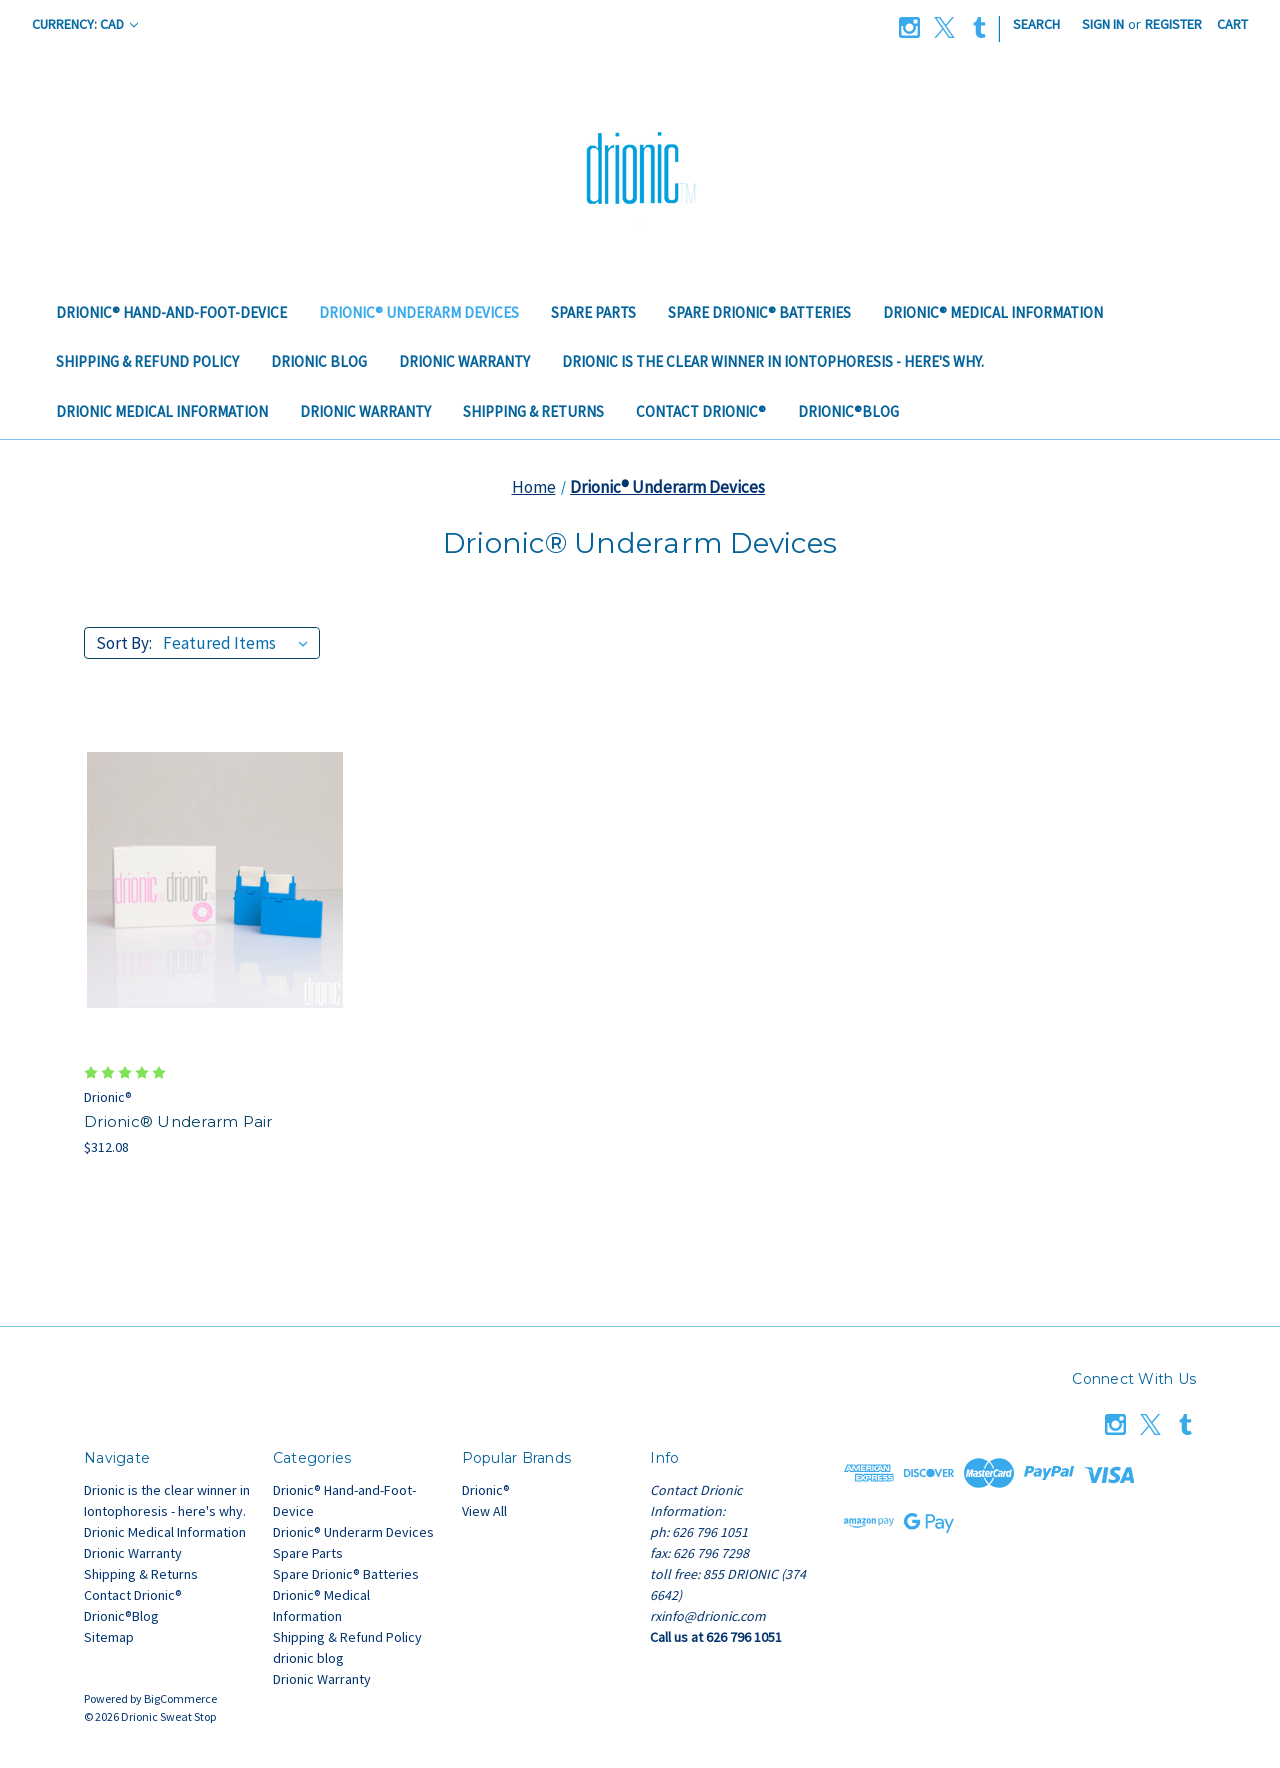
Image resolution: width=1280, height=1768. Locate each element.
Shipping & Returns (533, 411)
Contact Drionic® (701, 411)
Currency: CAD (85, 24)
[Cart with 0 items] (1232, 24)
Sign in (1103, 24)
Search (1036, 24)
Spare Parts (593, 312)
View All (484, 1511)
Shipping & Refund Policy (147, 361)
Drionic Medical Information (162, 411)
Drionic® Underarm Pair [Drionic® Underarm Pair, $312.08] (178, 1121)
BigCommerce (180, 1698)
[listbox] (239, 643)
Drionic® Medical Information (993, 312)
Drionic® (486, 1490)
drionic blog (319, 361)
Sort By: (124, 643)
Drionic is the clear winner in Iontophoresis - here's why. (773, 361)
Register (1173, 24)
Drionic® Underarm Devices (419, 312)
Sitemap (109, 1637)
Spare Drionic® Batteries (759, 312)
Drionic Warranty (464, 361)
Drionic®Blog (848, 411)
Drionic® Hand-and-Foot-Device (171, 312)
